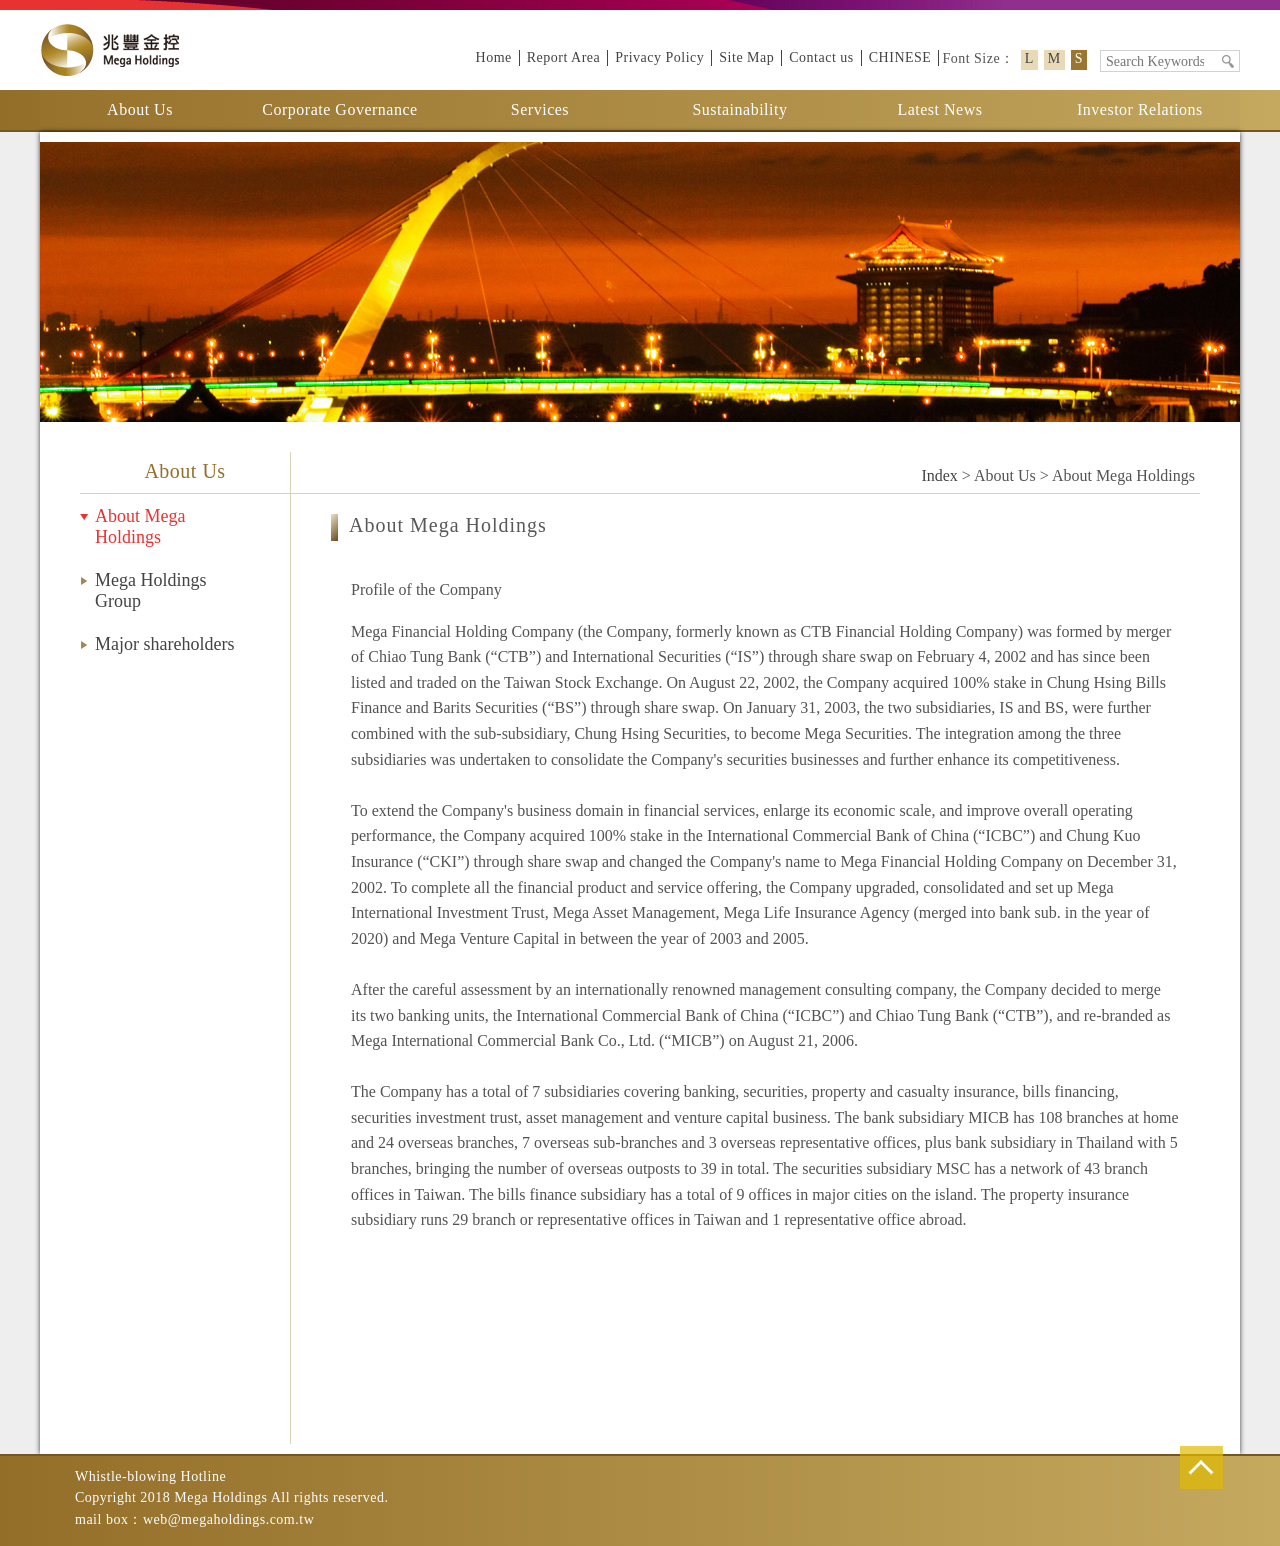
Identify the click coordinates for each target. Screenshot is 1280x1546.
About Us (140, 109)
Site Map (746, 57)
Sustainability (739, 109)
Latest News (939, 109)
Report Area (564, 57)
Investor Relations (1140, 109)
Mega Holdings (110, 50)
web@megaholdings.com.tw (228, 1519)
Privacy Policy (659, 57)
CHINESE (900, 57)
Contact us (821, 57)
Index (939, 475)
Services (540, 109)
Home (494, 57)
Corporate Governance (339, 109)
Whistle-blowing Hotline (150, 1476)
